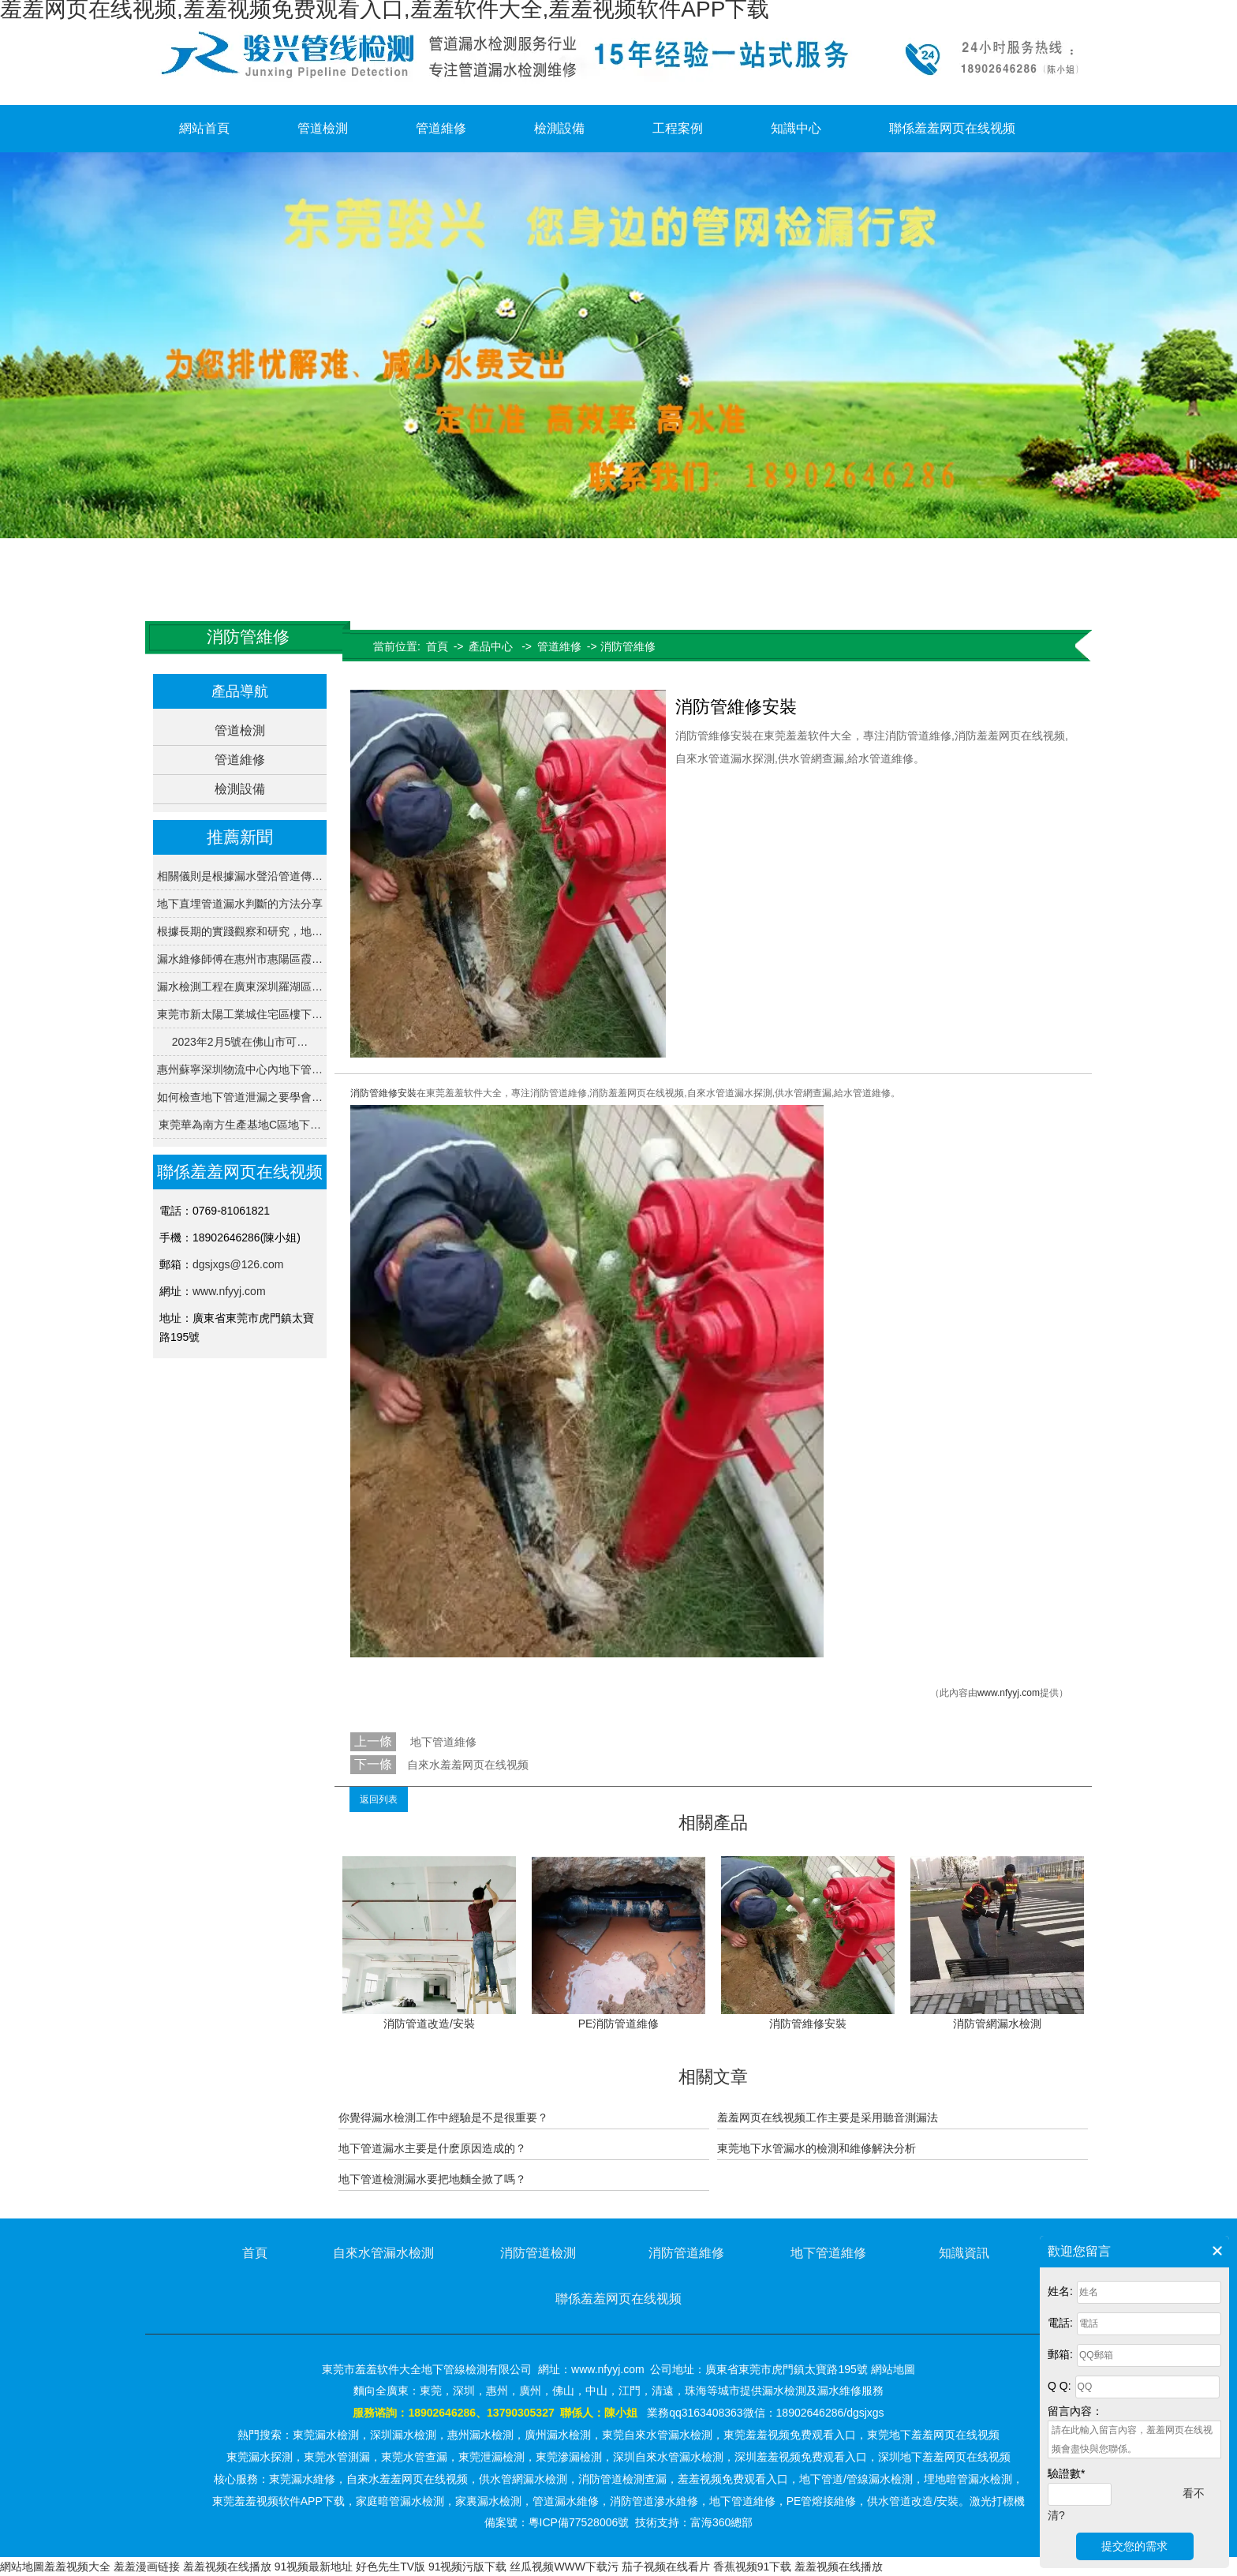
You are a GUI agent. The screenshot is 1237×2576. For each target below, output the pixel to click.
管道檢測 (322, 128)
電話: (1060, 2322)
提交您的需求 (1134, 2546)
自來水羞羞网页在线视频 (468, 1764)
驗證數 (1066, 2473)
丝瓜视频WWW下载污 (564, 2566)
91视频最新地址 (314, 2566)
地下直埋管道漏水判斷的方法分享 (240, 903)
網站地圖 (22, 2566)
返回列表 (379, 1799)
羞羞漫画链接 (147, 2566)
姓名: (1060, 2291)
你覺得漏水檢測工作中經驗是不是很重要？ (443, 2117)
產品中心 (491, 646)
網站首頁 (204, 128)
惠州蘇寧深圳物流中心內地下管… (240, 1069)
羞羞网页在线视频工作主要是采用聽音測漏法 (827, 2117)
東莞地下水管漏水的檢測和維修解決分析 (816, 2148)
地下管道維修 (441, 1741)
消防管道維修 (686, 2253)
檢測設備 (559, 128)
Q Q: (1059, 2385)
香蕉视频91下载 (752, 2566)
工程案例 (677, 128)
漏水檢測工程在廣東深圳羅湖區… (240, 986)
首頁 (437, 646)
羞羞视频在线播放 (227, 2566)
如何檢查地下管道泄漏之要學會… (240, 1097)
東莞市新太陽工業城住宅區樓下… (240, 1014)
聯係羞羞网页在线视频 (952, 128)
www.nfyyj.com (229, 1291)
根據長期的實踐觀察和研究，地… (240, 931)
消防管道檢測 (538, 2253)
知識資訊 (964, 2253)
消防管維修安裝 (383, 1093)
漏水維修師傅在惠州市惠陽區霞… (240, 959)
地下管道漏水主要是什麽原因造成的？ (432, 2148)
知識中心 (796, 128)
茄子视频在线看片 (666, 2566)
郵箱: (1060, 2354)
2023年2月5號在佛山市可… (240, 1041)
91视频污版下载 (467, 2566)
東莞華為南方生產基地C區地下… (240, 1124)
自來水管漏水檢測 (383, 2253)
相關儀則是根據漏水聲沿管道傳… (240, 876)
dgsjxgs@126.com (237, 1264)
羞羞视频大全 (77, 2566)
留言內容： (1075, 2411)
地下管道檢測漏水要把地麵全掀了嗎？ (432, 2179)
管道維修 (441, 128)
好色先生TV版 (390, 2566)
